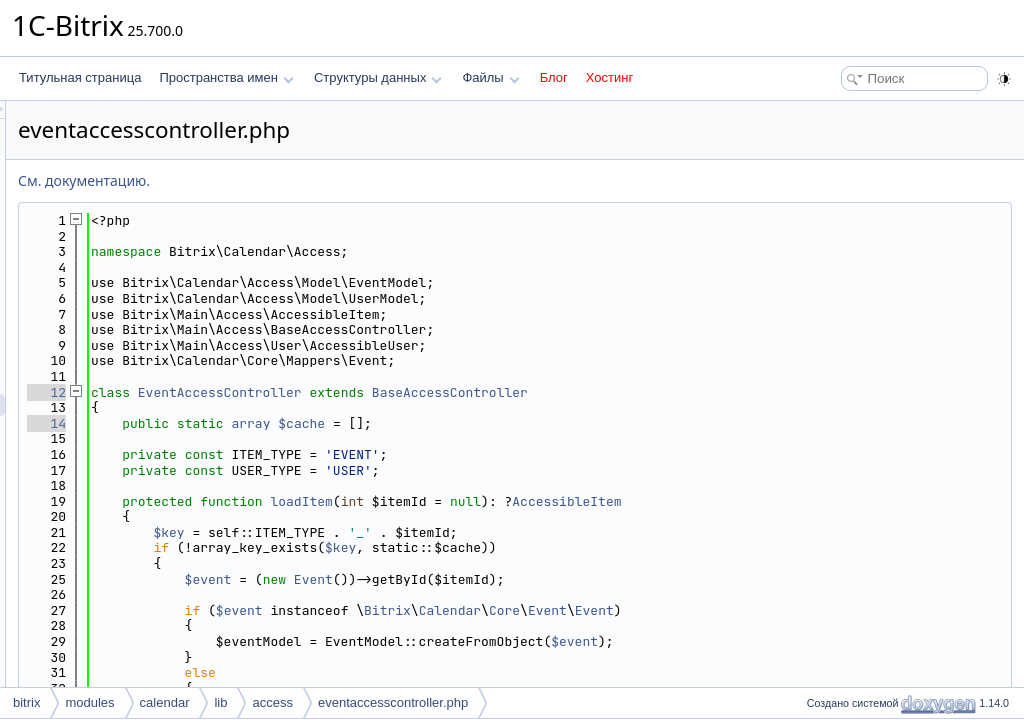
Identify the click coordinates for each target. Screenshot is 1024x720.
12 (296, 392)
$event (458, 579)
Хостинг (609, 77)
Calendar (700, 610)
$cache (551, 423)
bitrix (26, 702)
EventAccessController (470, 392)
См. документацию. (334, 180)
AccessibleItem (816, 501)
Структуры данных (378, 77)
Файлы (490, 77)
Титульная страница (80, 77)
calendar (165, 702)
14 (296, 423)
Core (754, 610)
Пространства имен (226, 77)
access (272, 702)
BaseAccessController (700, 392)
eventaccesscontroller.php (393, 702)
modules (89, 702)
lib (220, 702)
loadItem (551, 501)
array (500, 423)
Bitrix (637, 610)
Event (563, 579)
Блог (554, 77)
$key (418, 532)
